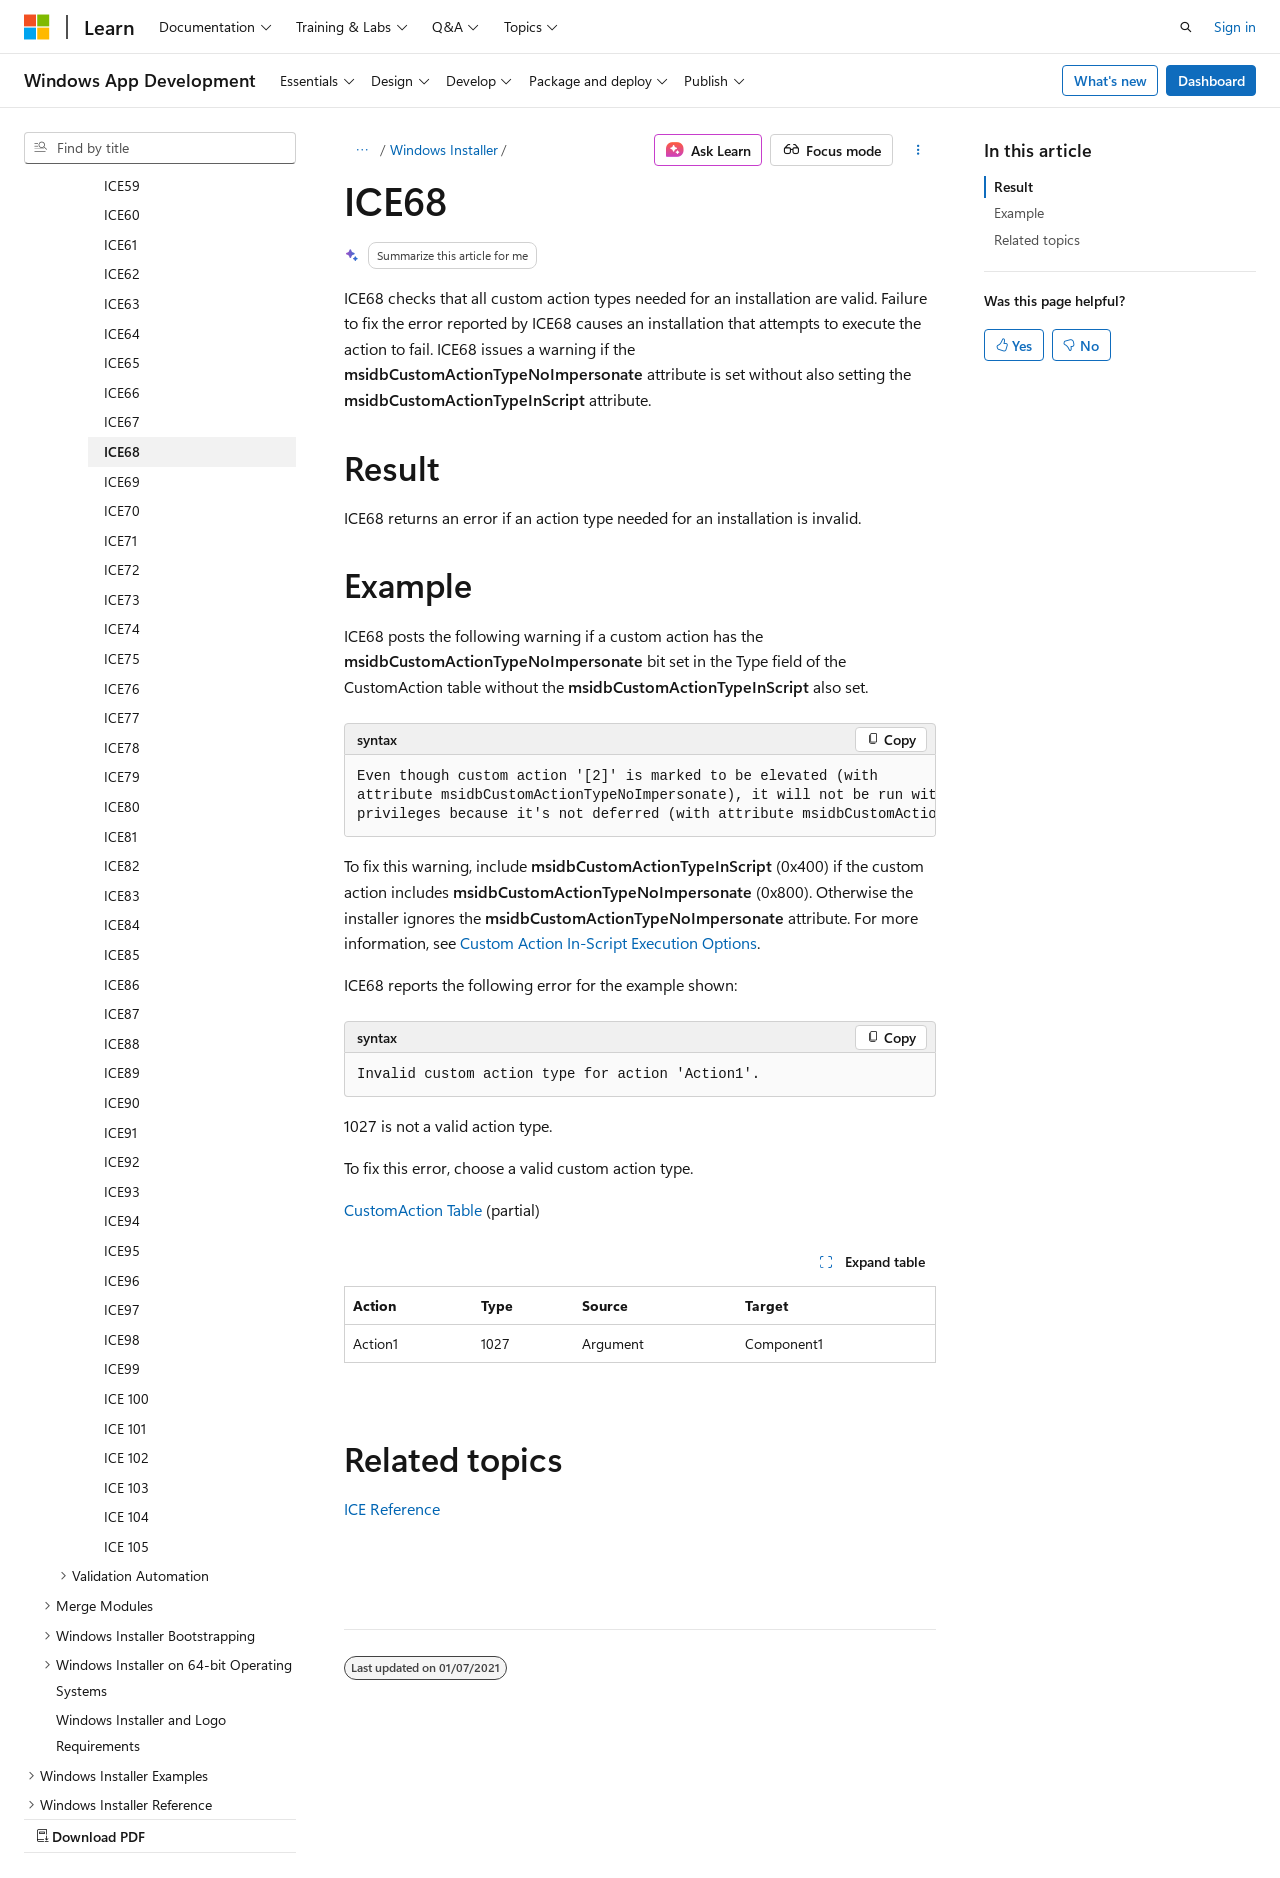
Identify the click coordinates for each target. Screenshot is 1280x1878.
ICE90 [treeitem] (122, 928)
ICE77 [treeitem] (122, 543)
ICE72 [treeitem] (122, 395)
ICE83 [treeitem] (122, 721)
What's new (1110, 80)
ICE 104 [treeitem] (126, 1342)
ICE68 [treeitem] (122, 277)
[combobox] (160, 148)
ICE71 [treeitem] (120, 366)
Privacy (437, 1816)
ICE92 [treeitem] (122, 987)
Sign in (1235, 26)
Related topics (1037, 239)
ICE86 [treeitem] (122, 810)
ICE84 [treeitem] (122, 750)
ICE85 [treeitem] (122, 780)
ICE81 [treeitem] (120, 662)
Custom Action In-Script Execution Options (608, 942)
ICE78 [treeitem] (122, 573)
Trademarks (635, 1816)
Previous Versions (181, 1816)
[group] (640, 796)
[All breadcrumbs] (361, 150)
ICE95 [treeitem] (122, 1076)
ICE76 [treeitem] (122, 514)
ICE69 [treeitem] (122, 307)
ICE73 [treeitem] (122, 425)
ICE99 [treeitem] (122, 1194)
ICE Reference (392, 1508)
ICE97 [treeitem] (122, 1135)
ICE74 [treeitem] (122, 454)
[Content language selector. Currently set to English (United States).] (115, 1769)
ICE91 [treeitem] (120, 958)
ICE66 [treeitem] (122, 218)
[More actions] (918, 150)
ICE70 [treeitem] (122, 336)
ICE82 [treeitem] (122, 691)
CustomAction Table (413, 1209)
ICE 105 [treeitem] (126, 1372)
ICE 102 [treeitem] (126, 1283)
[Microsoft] (37, 27)
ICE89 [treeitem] (122, 898)
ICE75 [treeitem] (122, 484)
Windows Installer (444, 149)
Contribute (358, 1816)
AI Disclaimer (64, 1816)
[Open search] (1186, 27)
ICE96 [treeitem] (122, 1106)
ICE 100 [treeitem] (126, 1224)
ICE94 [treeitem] (122, 1046)
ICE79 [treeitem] (122, 602)
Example (1019, 212)
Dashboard (1211, 80)
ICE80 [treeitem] (122, 632)
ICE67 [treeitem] (122, 247)
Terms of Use (536, 1816)
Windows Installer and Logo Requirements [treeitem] (141, 1558)
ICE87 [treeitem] (122, 839)
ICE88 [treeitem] (122, 869)
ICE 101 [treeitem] (125, 1254)
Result (1013, 186)
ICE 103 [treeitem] (126, 1313)
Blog (272, 1816)
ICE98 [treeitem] (122, 1165)
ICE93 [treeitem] (122, 1017)
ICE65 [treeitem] (122, 188)
